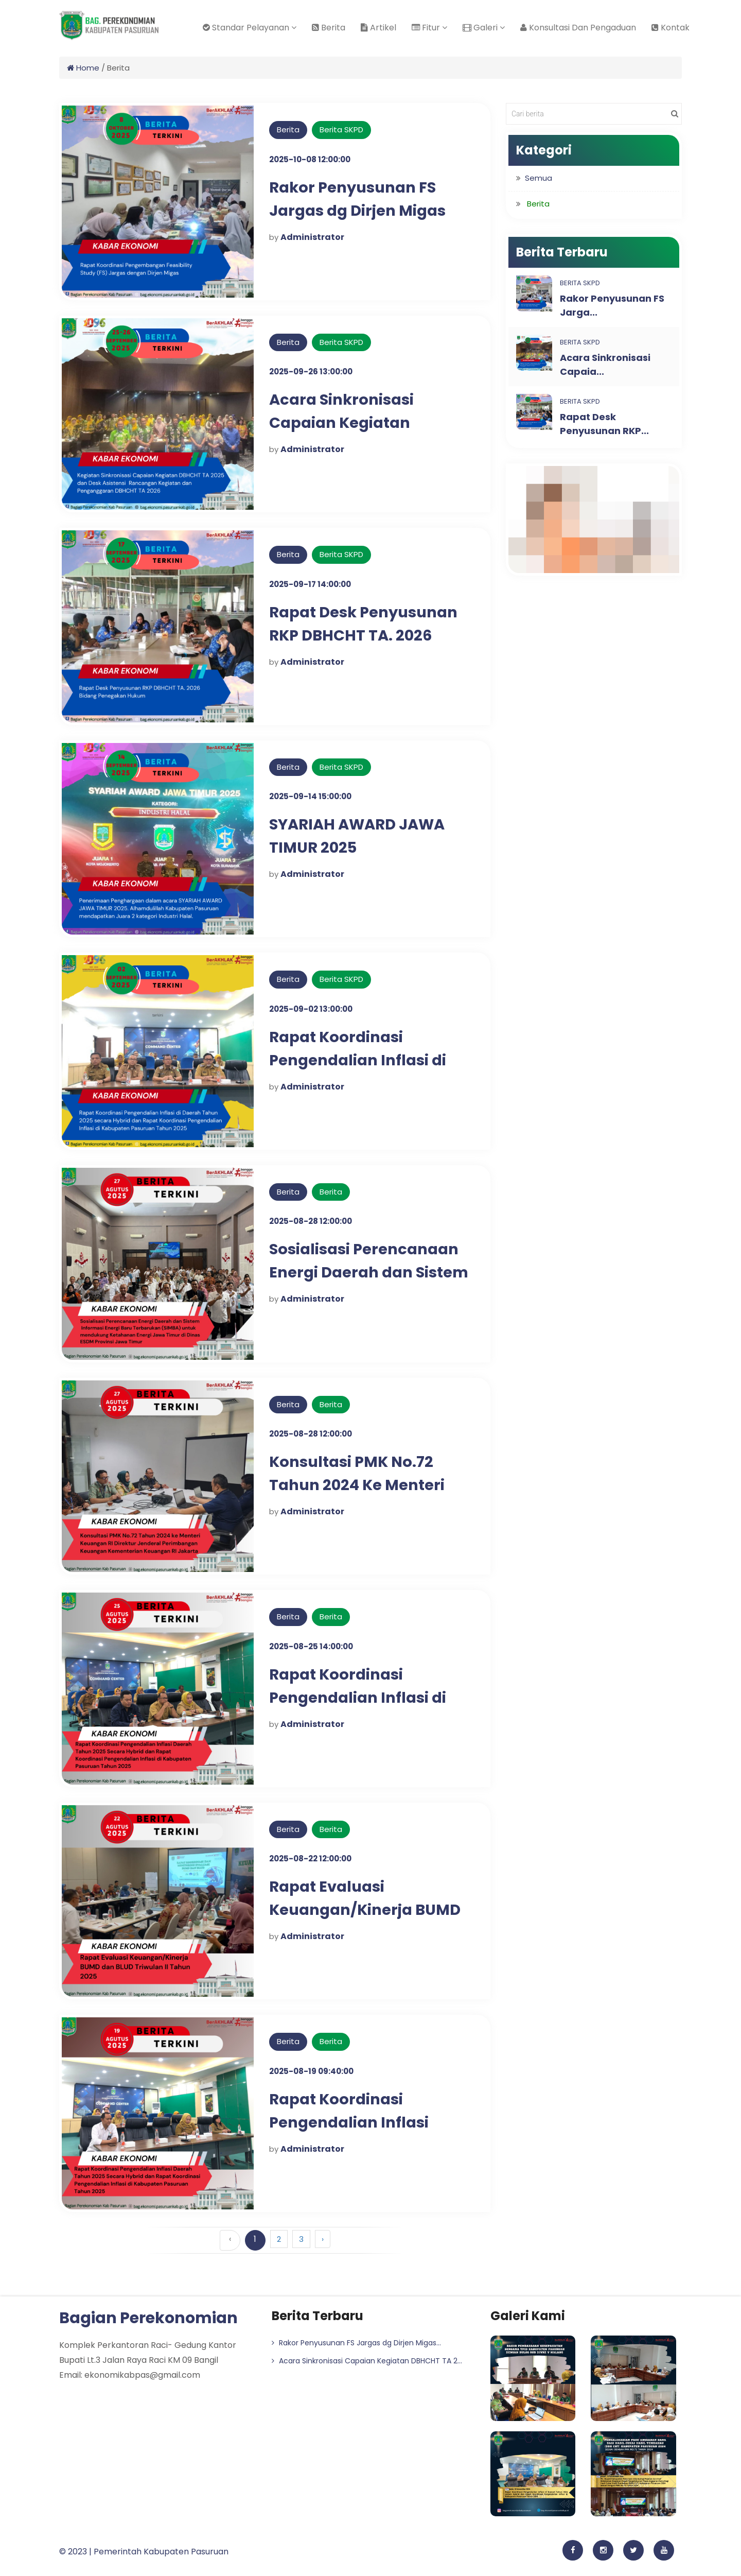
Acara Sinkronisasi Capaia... (605, 364)
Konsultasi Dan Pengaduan (578, 27)
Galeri (484, 27)
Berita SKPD (341, 129)
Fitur (429, 27)
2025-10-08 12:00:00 (309, 159)
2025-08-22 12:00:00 (310, 1858)
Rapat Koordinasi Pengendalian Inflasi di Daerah (361, 1060)
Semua (538, 177)
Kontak (670, 27)
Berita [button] (538, 203)
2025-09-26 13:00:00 (310, 371)
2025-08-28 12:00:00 (310, 1221)
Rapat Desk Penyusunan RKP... (604, 423)
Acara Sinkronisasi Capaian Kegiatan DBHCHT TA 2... (367, 2361)
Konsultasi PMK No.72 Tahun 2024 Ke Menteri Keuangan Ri (359, 1485)
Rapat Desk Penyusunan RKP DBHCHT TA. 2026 (367, 623)
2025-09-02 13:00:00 (310, 1009)
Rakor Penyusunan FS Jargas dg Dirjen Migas (361, 199)
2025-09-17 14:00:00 (310, 584)
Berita (328, 27)
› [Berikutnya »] (323, 2239)
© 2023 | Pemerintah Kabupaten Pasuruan (143, 2551)
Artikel (378, 27)
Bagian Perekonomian (148, 2318)
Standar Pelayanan (249, 27)
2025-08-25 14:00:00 (311, 1646)
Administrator (312, 237)
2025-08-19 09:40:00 (311, 2071)
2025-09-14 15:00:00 (310, 796)
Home (83, 67)
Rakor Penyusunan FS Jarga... (612, 305)
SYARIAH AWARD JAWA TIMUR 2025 (361, 836)
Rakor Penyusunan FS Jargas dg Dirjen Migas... (356, 2343)
